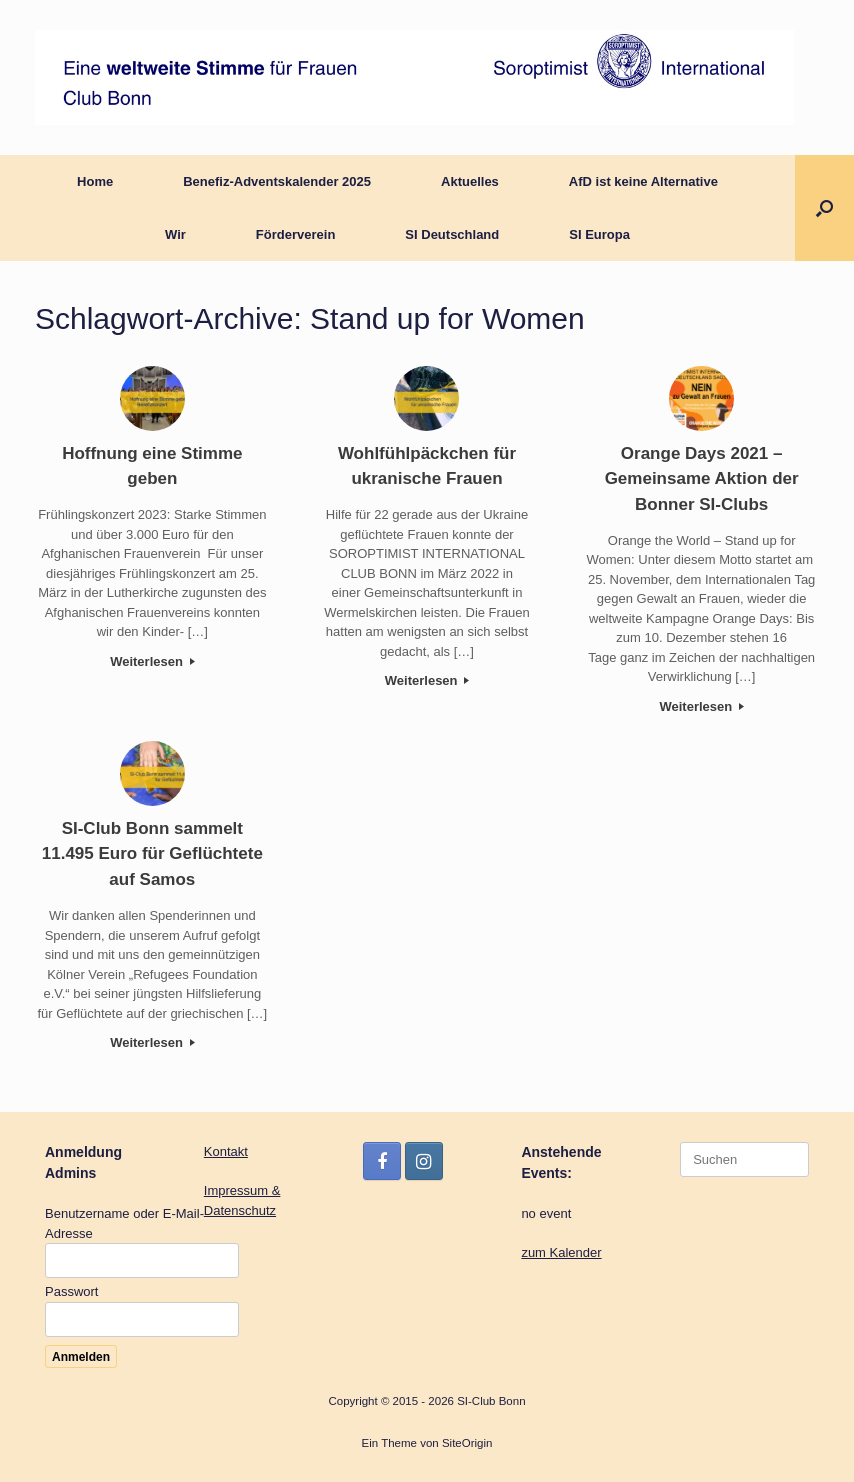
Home (95, 181)
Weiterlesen (152, 661)
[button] (824, 208)
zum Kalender (561, 1252)
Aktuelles (470, 181)
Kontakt (226, 1151)
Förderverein (295, 234)
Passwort (71, 1291)
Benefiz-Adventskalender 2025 (277, 181)
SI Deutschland (452, 234)
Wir (175, 234)
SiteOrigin (467, 1443)
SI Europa (599, 234)
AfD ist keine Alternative (643, 181)
